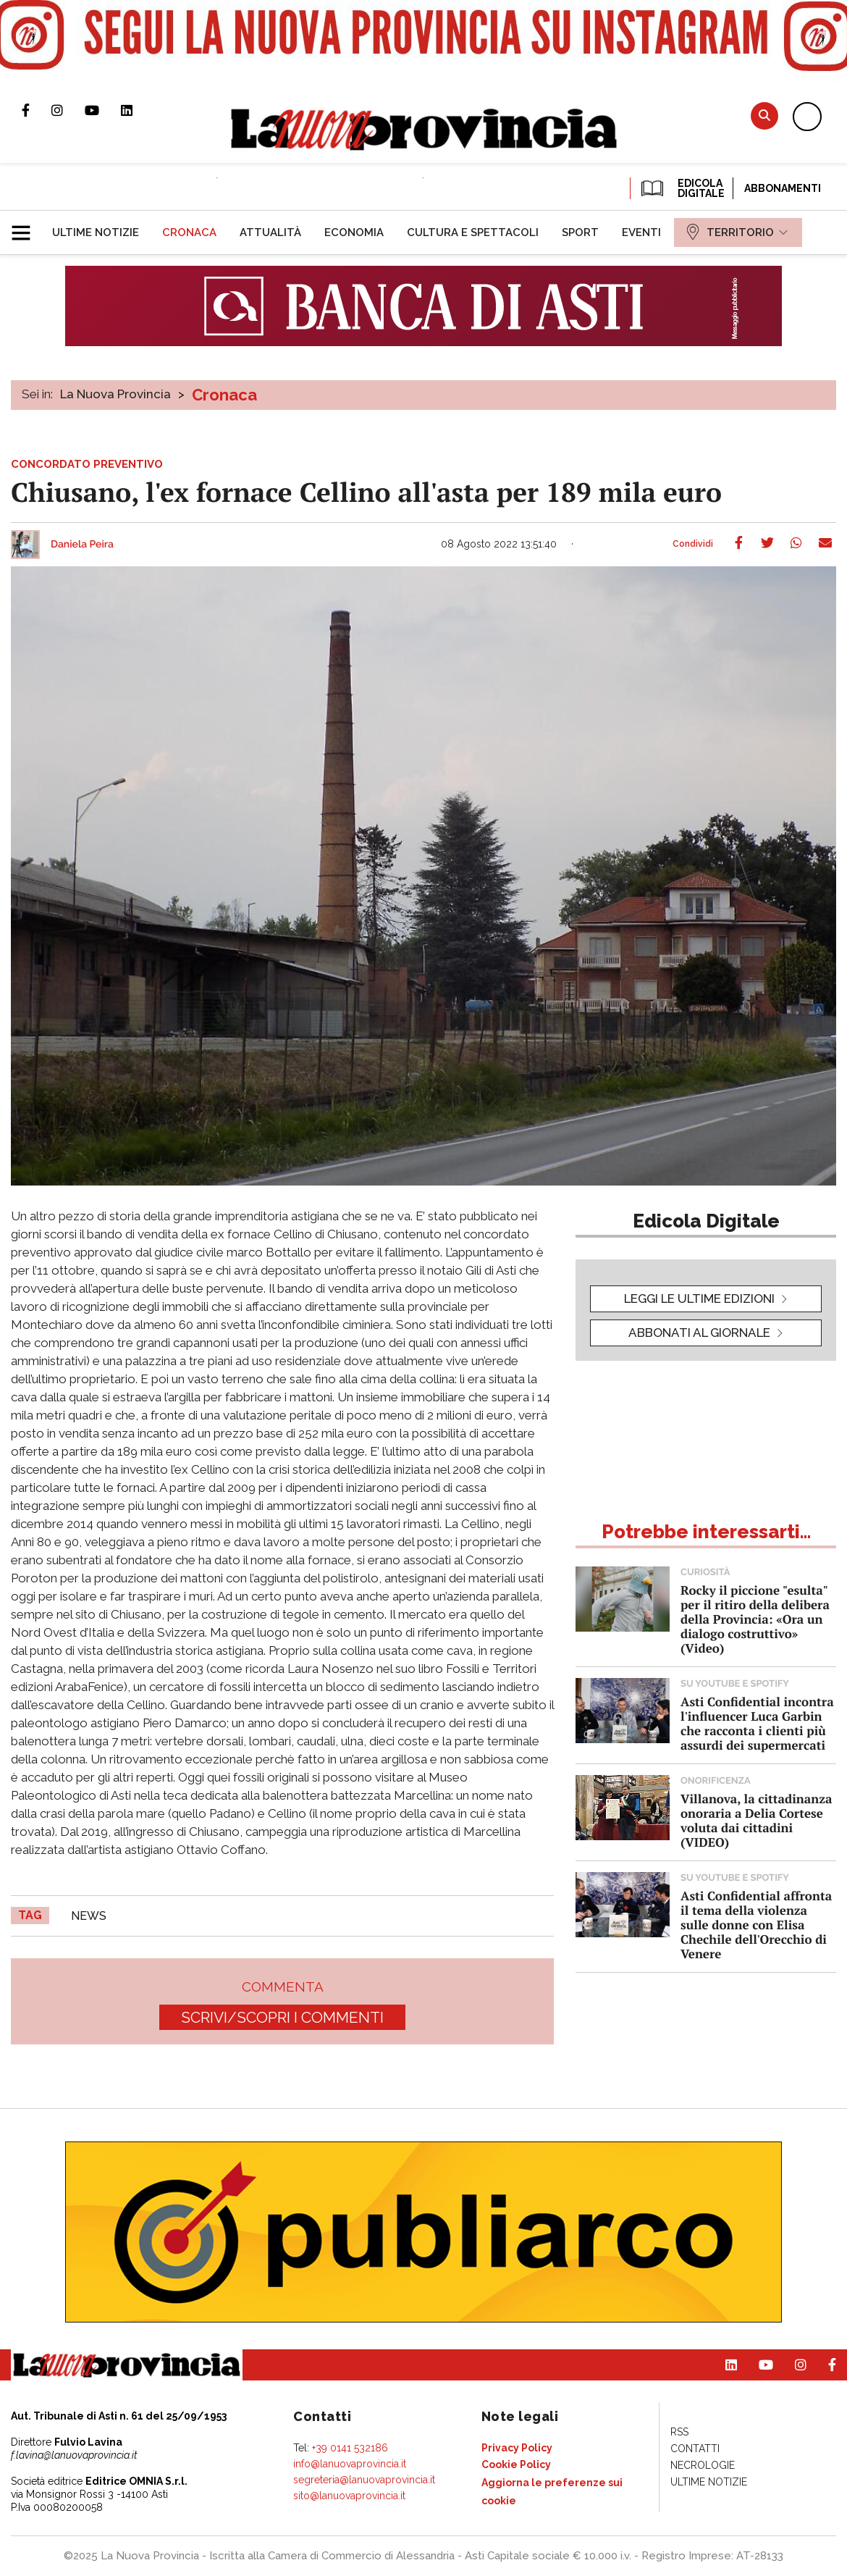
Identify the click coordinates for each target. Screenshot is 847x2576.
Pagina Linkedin (137, 110)
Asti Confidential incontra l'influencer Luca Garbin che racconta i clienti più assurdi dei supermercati (757, 1723)
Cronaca (224, 394)
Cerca (764, 115)
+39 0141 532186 (350, 2448)
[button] (26, 227)
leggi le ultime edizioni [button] (699, 1298)
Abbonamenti (782, 188)
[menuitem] (95, 232)
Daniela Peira (82, 544)
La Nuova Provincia (115, 394)
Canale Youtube (103, 110)
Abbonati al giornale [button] (699, 1332)
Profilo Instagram (68, 110)
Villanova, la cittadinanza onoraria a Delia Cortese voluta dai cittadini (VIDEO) (756, 1820)
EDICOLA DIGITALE (681, 188)
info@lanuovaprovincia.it (349, 2464)
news (88, 1916)
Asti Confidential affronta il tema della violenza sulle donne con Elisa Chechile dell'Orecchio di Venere (756, 1924)
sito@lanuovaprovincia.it (349, 2495)
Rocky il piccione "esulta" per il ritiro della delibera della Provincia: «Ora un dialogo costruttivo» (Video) (755, 1619)
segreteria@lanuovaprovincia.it (364, 2479)
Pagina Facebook (36, 110)
